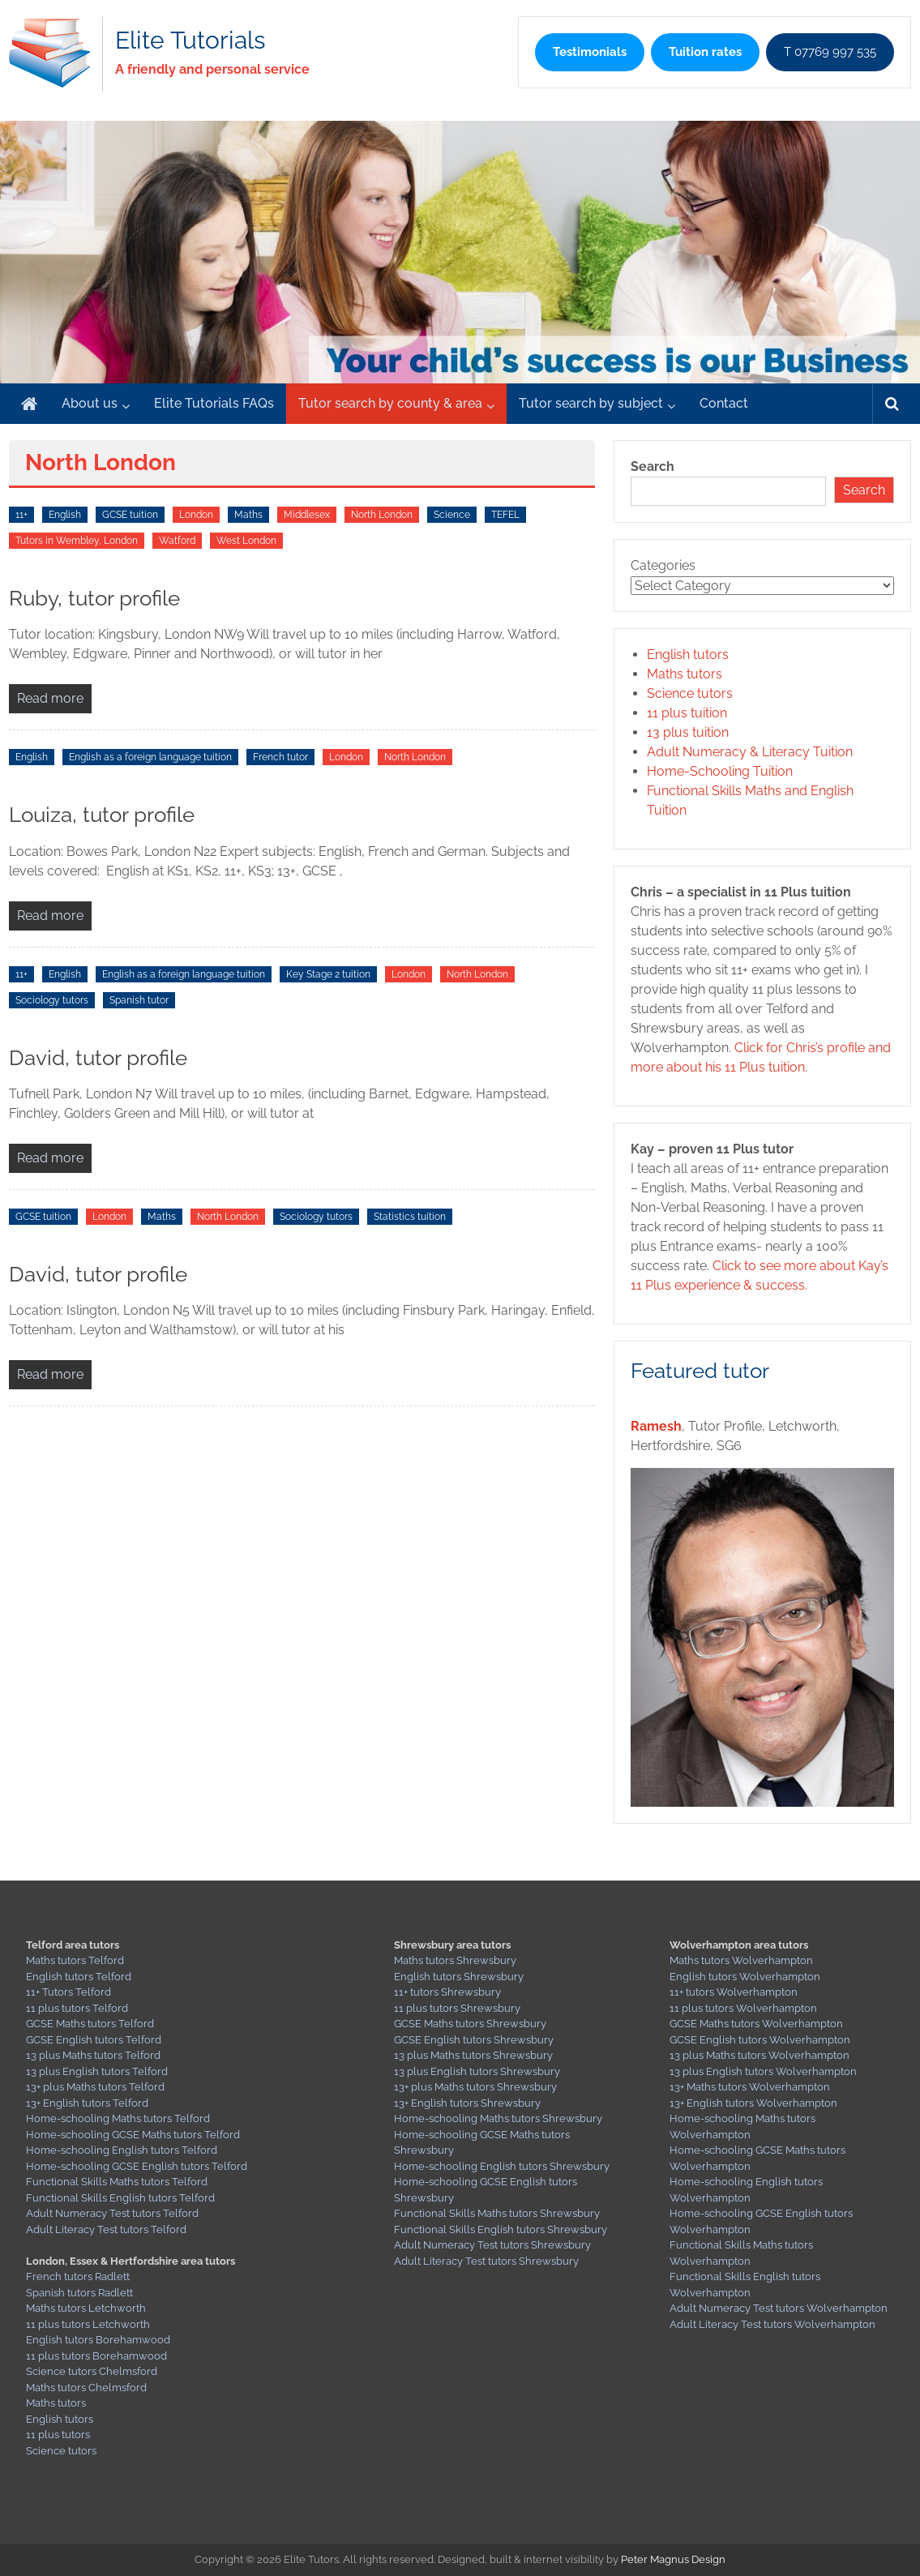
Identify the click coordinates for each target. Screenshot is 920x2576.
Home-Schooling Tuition (720, 771)
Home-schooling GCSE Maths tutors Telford (133, 2135)
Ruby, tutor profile (94, 598)
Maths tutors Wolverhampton (741, 1960)
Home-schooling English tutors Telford (121, 2150)
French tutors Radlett (78, 2276)
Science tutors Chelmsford (91, 2371)
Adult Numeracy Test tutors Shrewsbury (492, 2245)
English (65, 514)
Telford (130, 2103)
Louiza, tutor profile (102, 814)
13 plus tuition (688, 732)
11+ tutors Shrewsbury (447, 1992)
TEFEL (505, 514)
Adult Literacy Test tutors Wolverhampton (772, 2324)
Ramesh (656, 1426)
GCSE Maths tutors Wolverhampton (756, 2024)
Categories (663, 565)
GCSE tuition (130, 514)
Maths (248, 514)
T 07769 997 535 (830, 52)
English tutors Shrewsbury (459, 1977)
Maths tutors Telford (75, 1960)
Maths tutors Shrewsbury (455, 1960)
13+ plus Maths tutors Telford (95, 2087)
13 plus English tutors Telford (97, 2071)
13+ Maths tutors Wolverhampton (750, 2087)
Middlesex (307, 514)
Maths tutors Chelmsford (86, 2387)
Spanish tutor (139, 1000)
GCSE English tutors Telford (93, 2040)
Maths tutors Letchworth (86, 2308)
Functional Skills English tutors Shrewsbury (500, 2229)
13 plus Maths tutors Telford (93, 2055)
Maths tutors (684, 674)
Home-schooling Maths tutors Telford (118, 2118)
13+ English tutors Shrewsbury (467, 2103)
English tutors (688, 654)
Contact (724, 403)
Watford (177, 540)
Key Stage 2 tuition (328, 974)
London (196, 514)
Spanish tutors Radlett (79, 2293)
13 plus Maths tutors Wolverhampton (759, 2055)
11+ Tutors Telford (68, 1992)
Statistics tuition (410, 1216)
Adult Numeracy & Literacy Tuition (750, 752)
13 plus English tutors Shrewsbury (477, 2071)
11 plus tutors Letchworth (88, 2324)
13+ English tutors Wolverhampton (753, 2103)
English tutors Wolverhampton (745, 1977)
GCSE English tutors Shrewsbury (474, 2040)
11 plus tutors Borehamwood (96, 2356)
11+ (21, 514)
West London (246, 540)
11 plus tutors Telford (77, 2008)
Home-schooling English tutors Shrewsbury (502, 2166)
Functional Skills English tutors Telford (120, 2198)
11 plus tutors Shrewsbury (457, 2008)
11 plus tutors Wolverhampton (743, 2008)
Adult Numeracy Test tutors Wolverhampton (779, 2308)
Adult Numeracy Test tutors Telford (112, 2213)
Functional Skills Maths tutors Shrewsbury (497, 2213)
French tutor (280, 757)
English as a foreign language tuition (150, 757)
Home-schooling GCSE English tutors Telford (136, 2166)
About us (90, 403)
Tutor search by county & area (390, 403)
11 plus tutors (58, 2434)
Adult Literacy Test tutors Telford (106, 2229)
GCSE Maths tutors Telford (90, 2024)
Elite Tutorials (190, 40)
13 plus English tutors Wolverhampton (763, 2071)
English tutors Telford (78, 1977)
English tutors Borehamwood (98, 2340)
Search (652, 466)
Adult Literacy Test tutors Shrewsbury (486, 2261)
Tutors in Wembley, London (76, 540)
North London (382, 514)
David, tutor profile (98, 1058)
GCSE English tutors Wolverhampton (760, 2040)
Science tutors (690, 693)
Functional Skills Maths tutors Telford (117, 2182)
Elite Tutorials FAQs (214, 403)
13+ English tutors (69, 2103)
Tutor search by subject (591, 403)
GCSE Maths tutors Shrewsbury (470, 2024)
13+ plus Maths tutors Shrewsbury (475, 2087)
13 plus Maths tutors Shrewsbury (473, 2055)
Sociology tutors (51, 1000)
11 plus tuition (687, 713)
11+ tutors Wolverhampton (734, 1992)
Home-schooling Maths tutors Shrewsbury (498, 2118)
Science (452, 514)
